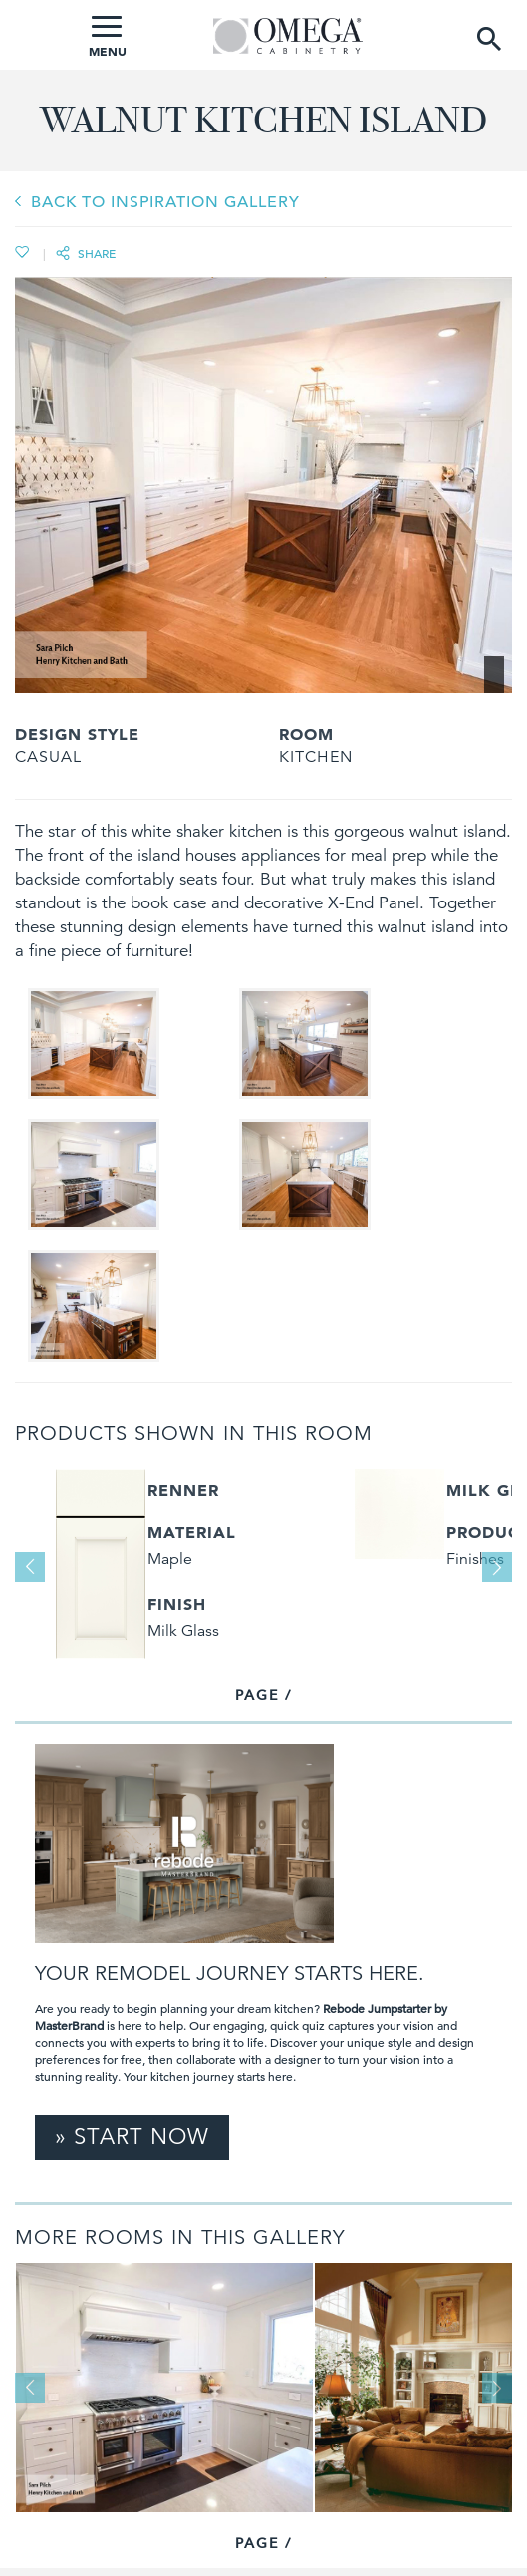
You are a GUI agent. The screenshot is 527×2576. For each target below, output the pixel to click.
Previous (30, 1567)
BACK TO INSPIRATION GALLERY (165, 202)
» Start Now (132, 2136)
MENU (108, 37)
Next (497, 1567)
